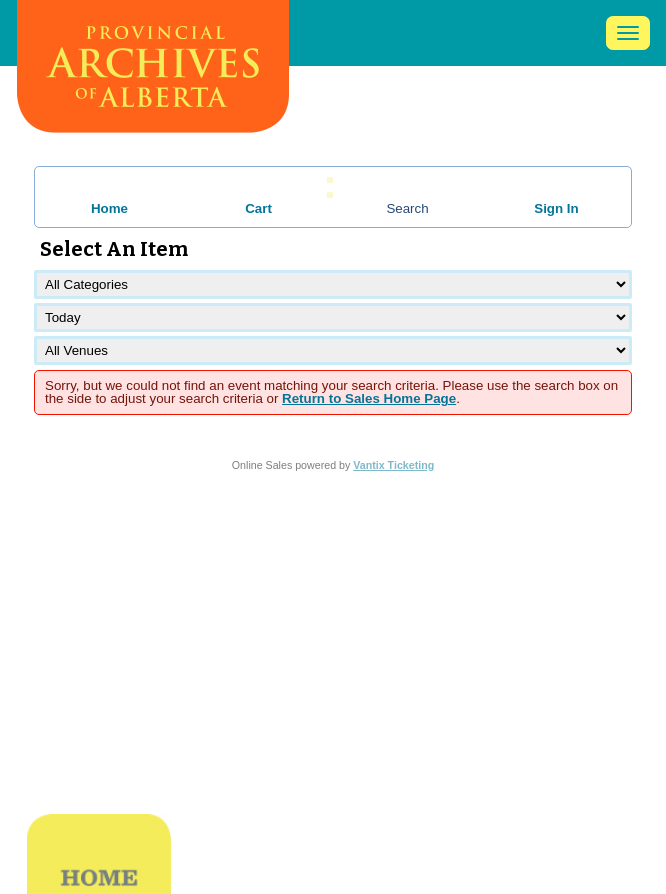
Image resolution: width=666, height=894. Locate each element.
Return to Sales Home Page (369, 398)
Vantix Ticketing (393, 465)
